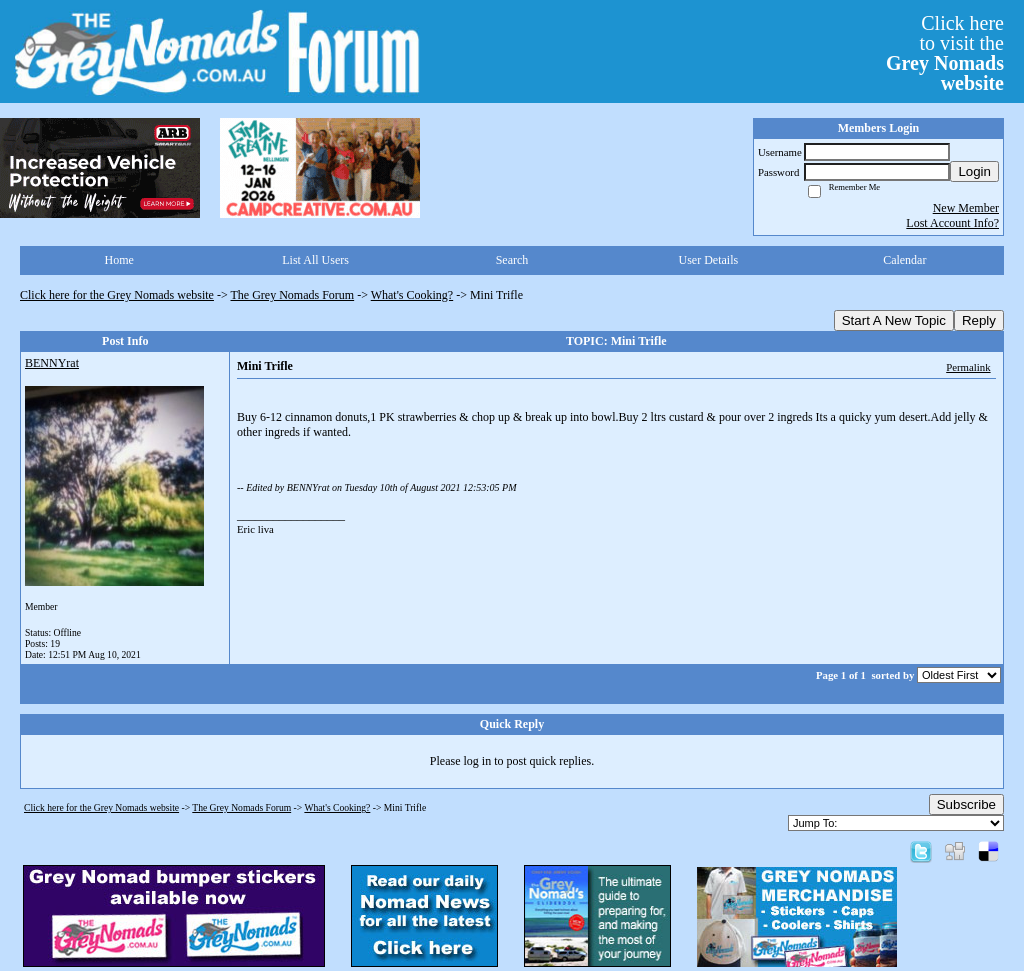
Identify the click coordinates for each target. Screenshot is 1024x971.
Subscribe (966, 804)
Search (512, 260)
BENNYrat (52, 363)
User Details (709, 260)
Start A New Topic (894, 320)
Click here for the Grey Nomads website (117, 295)
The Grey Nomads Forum (293, 295)
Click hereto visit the (945, 53)
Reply (979, 320)
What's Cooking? (412, 295)
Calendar (904, 260)
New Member (966, 208)
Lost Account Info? (952, 223)
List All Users (315, 260)
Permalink (968, 367)
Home (119, 260)
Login (974, 171)
